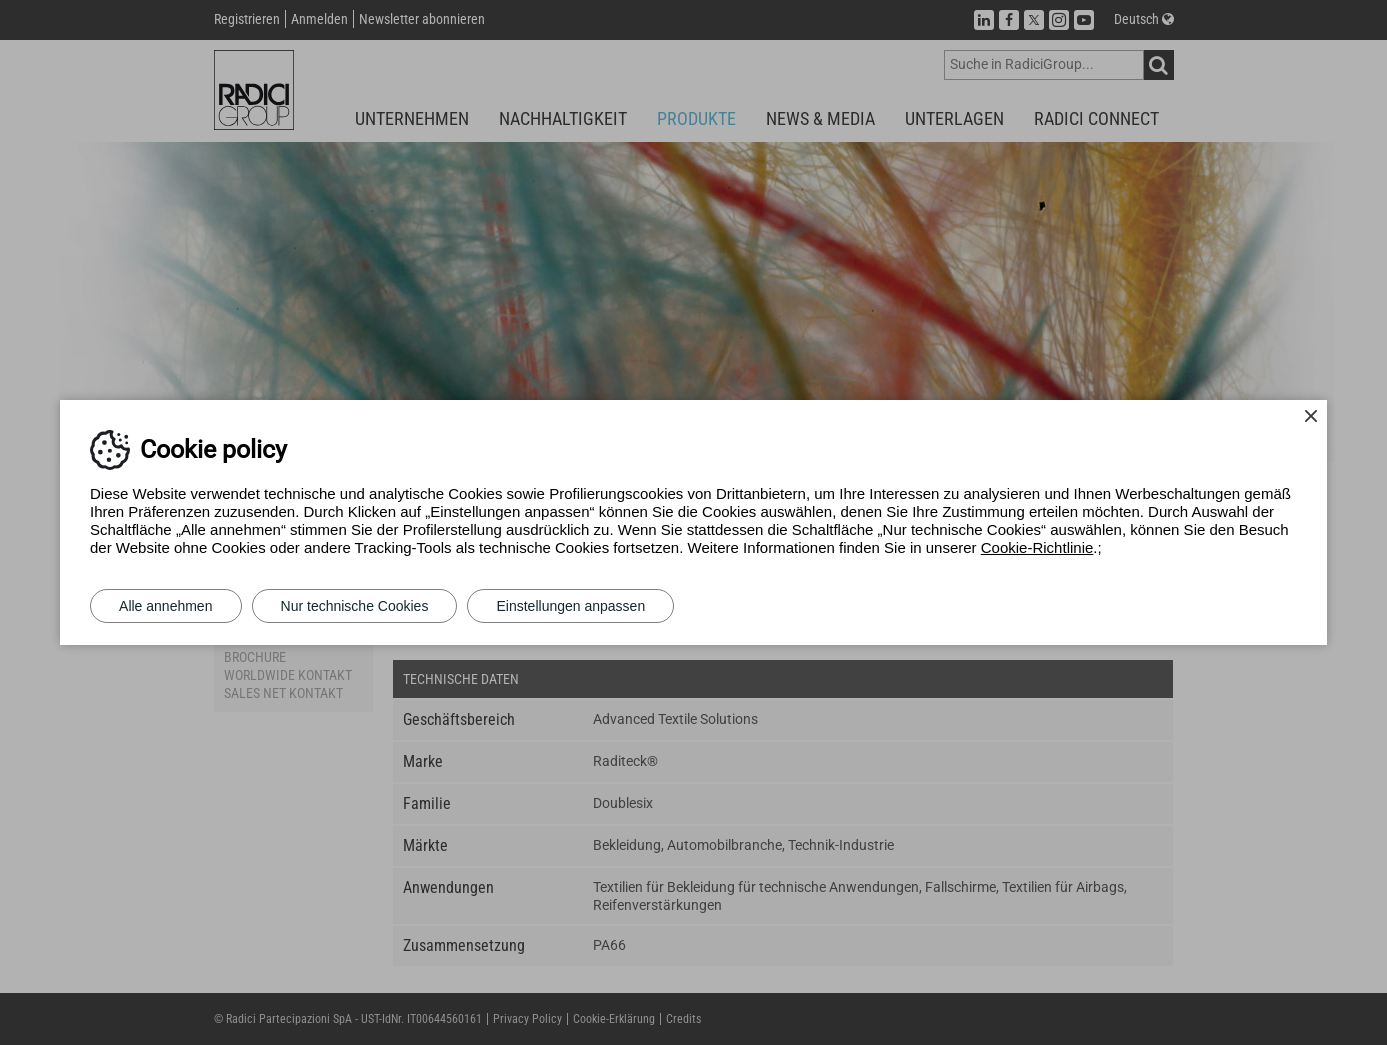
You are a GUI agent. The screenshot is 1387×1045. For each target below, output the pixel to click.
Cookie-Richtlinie (1037, 547)
